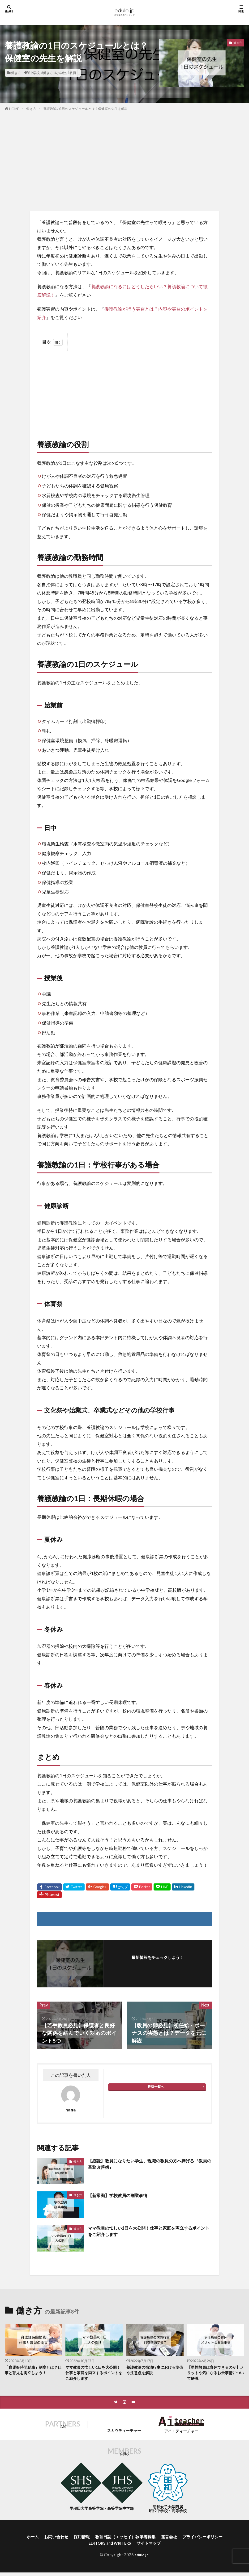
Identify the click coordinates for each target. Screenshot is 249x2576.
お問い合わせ (49, 2540)
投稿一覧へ (156, 2087)
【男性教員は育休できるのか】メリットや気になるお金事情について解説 (214, 2374)
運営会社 (173, 2540)
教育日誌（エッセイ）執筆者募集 (125, 2540)
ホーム (23, 2540)
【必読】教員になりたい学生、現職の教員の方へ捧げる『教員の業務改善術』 (148, 2165)
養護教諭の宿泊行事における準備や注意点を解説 (154, 2371)
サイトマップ (151, 2547)
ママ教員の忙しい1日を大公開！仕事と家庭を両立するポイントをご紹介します (147, 2232)
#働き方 (47, 73)
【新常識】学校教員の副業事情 (124, 2195)
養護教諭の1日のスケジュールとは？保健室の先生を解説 (85, 109)
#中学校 (34, 73)
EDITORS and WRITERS (108, 2547)
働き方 (16, 73)
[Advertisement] (124, 162)
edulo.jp (141, 2559)
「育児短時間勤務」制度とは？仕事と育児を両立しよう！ (30, 2374)
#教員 (72, 73)
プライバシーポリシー (210, 2540)
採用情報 (77, 2540)
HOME (14, 109)
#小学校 (60, 73)
